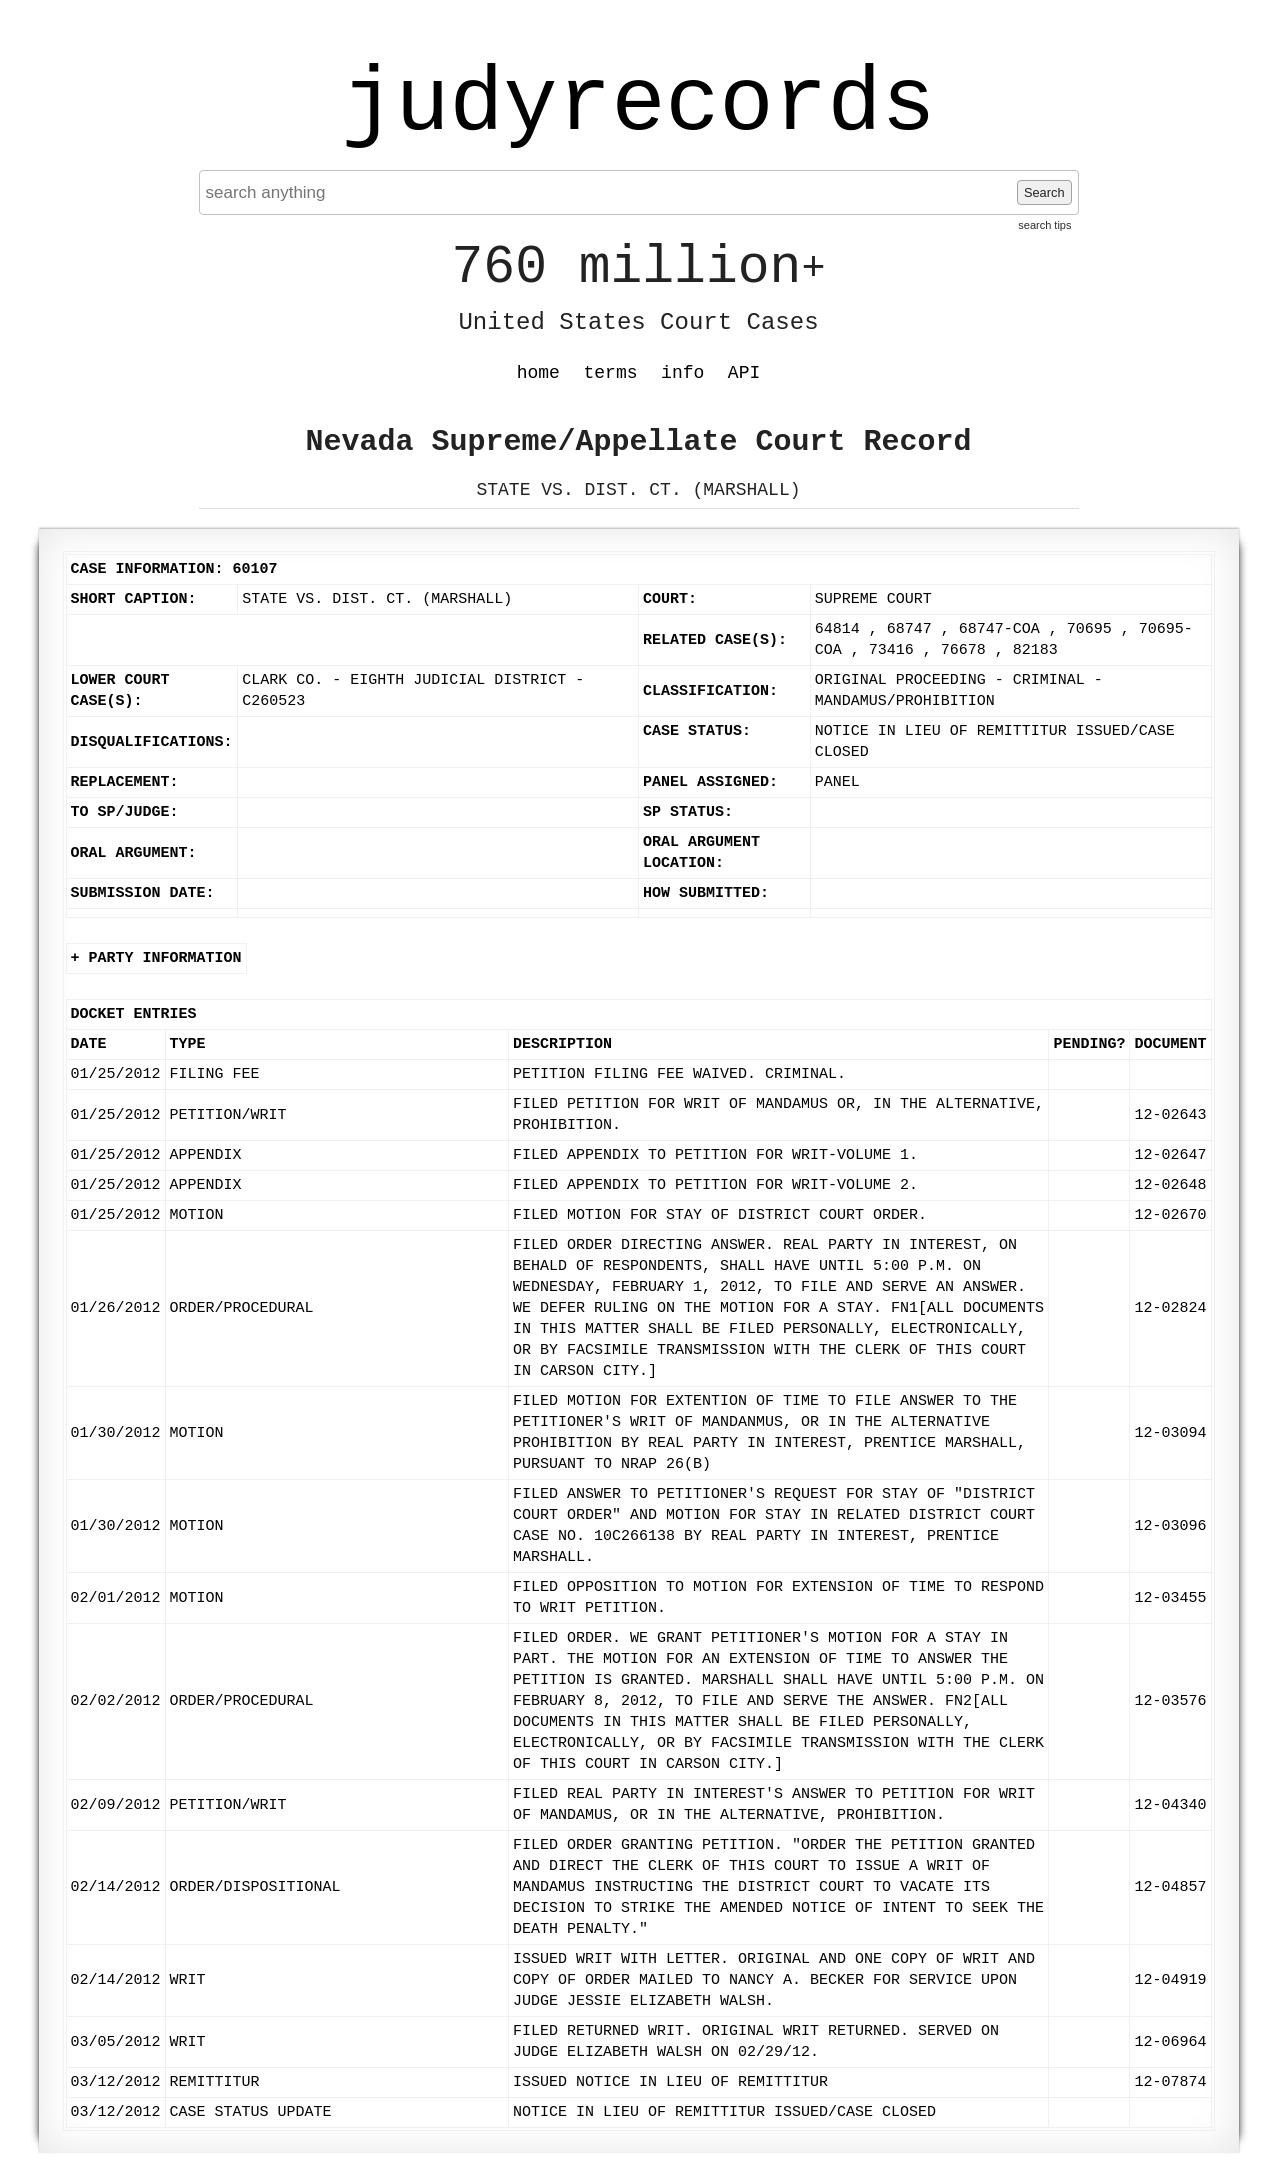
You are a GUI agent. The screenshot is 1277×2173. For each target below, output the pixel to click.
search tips (1044, 225)
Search (1044, 192)
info (682, 373)
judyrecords (638, 105)
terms (611, 373)
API (744, 373)
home (538, 373)
